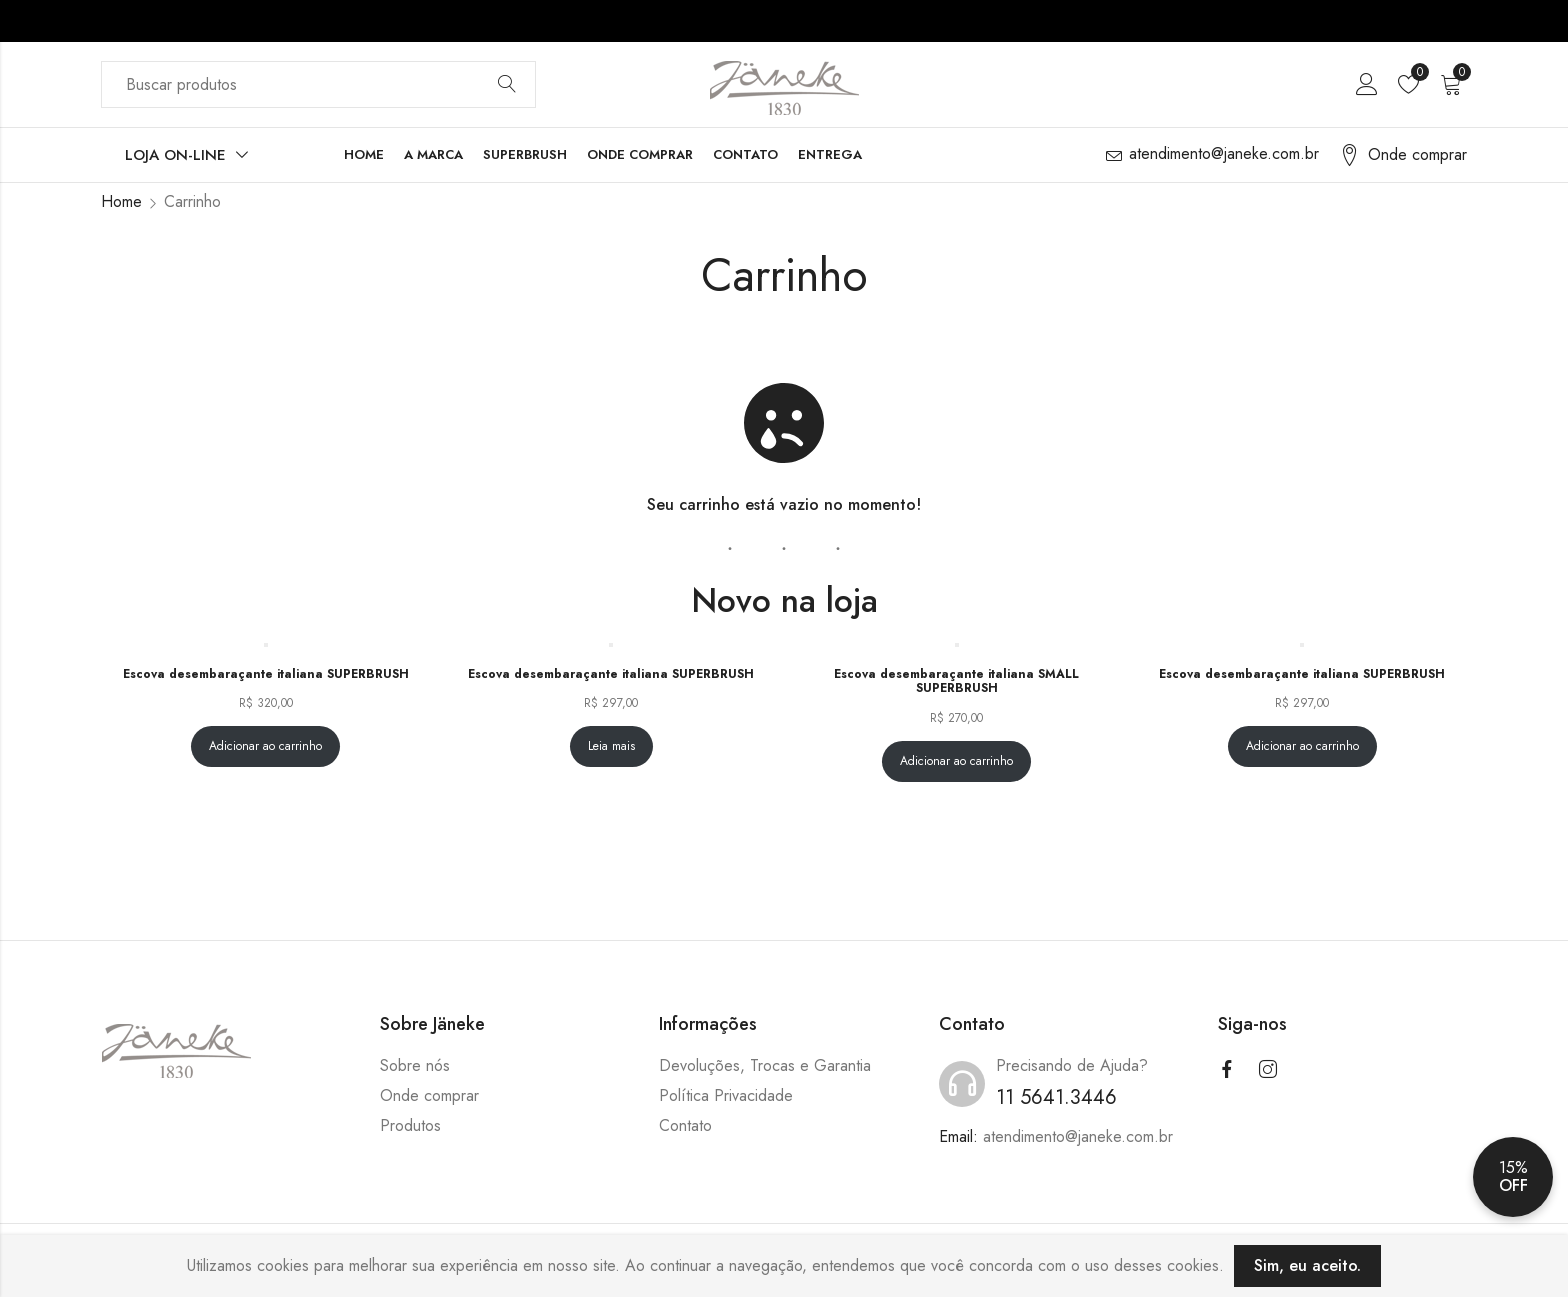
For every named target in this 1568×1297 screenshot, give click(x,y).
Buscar (507, 85)
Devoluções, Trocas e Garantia (765, 1065)
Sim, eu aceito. (1307, 1265)
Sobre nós (415, 1065)
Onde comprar (429, 1095)
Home (121, 201)
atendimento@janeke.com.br (1078, 1136)
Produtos (410, 1125)
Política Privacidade (726, 1095)
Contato (685, 1125)
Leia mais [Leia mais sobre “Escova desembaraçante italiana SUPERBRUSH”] (611, 746)
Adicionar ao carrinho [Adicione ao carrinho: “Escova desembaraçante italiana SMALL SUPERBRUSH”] (956, 761)
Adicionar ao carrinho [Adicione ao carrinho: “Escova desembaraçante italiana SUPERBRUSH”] (265, 746)
